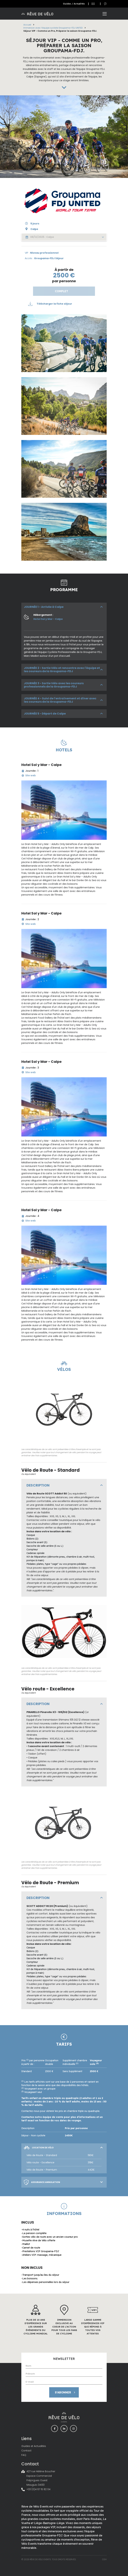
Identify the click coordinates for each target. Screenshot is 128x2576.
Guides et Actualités (33, 2446)
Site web (28, 775)
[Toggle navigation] (105, 13)
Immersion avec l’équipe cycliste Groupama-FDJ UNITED (53, 27)
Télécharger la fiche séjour (50, 304)
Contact (26, 2450)
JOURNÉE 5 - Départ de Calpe (45, 714)
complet (61, 291)
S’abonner (65, 2392)
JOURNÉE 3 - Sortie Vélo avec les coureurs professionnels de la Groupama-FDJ (54, 685)
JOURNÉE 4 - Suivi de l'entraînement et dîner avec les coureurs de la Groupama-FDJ (60, 700)
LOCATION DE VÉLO (39, 2147)
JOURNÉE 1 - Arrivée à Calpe (43, 607)
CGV (104, 2559)
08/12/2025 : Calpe (65, 237)
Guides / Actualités (74, 3)
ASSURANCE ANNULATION (42, 2182)
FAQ (23, 2455)
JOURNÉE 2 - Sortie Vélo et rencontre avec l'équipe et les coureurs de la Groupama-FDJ (62, 669)
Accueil (27, 24)
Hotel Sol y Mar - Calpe (48, 619)
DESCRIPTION (38, 1485)
